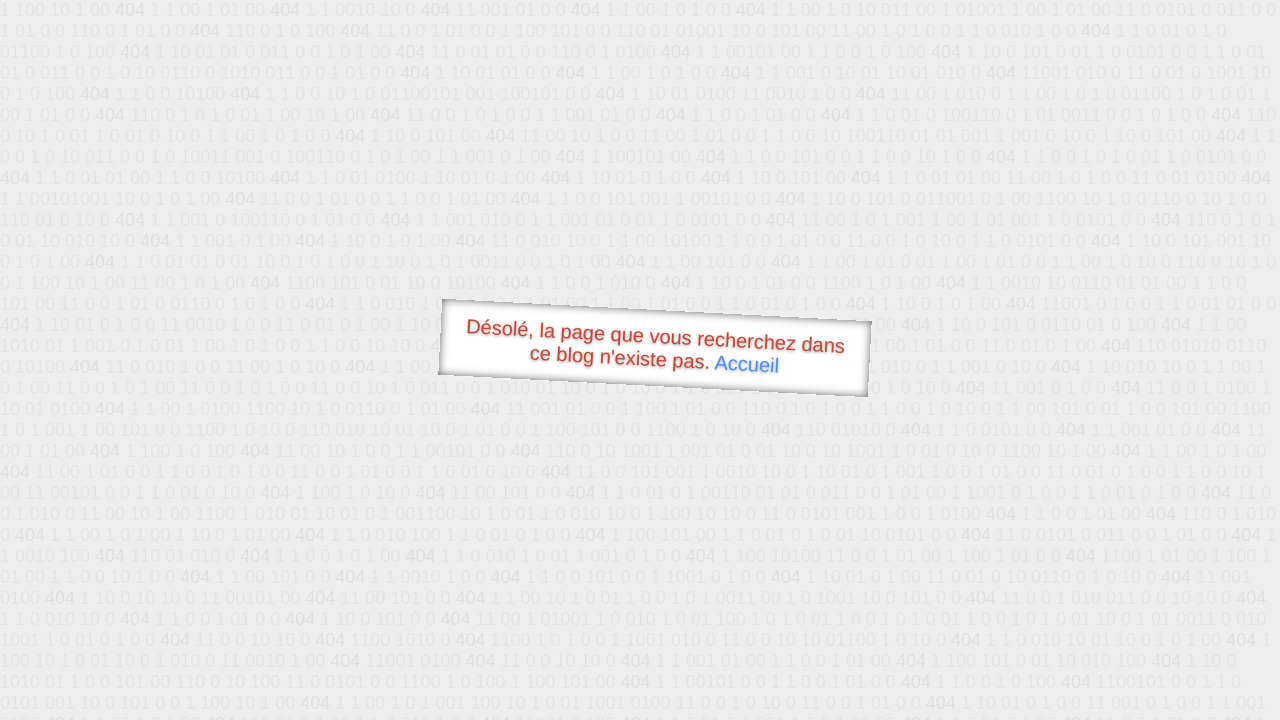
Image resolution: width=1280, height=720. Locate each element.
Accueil (747, 363)
